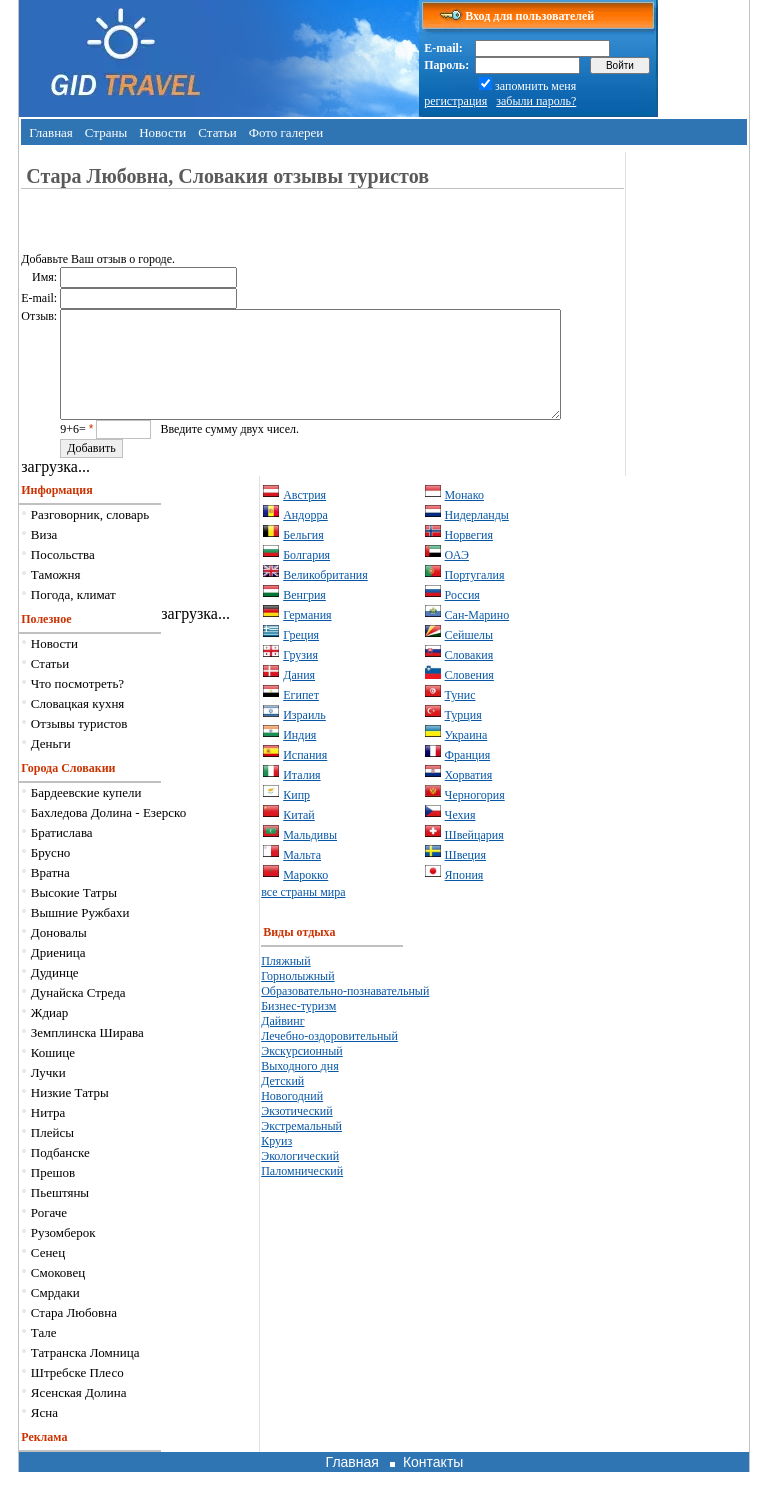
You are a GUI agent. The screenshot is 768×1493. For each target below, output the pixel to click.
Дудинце (55, 993)
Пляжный (285, 982)
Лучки (48, 1093)
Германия (307, 636)
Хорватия (469, 796)
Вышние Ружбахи (80, 933)
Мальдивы (310, 856)
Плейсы (52, 1153)
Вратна (50, 893)
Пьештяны (60, 1213)
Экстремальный (301, 1147)
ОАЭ (457, 576)
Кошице (53, 1073)
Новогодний (292, 1117)
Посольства (63, 575)
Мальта (302, 876)
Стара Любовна (74, 1333)
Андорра (305, 536)
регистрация (455, 101)
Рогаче (49, 1233)
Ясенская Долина (79, 1413)
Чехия (460, 836)
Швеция (465, 876)
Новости (162, 132)
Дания (299, 696)
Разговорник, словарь (90, 535)
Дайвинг (282, 1042)
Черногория (475, 816)
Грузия (300, 676)
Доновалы (59, 953)
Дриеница (58, 973)
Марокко (305, 896)
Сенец (48, 1273)
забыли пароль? (536, 101)
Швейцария (474, 856)
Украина (466, 756)
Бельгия (303, 556)
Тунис (460, 716)
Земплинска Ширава (87, 1053)
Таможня (56, 595)
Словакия (469, 676)
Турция (463, 736)
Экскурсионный (302, 1072)
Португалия (475, 596)
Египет (301, 716)
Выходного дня (299, 1087)
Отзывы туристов (79, 744)
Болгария (306, 576)
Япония (464, 896)
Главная (51, 132)
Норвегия (469, 556)
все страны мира (303, 913)
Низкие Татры (70, 1113)
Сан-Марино (477, 636)
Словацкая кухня (78, 724)
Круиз (276, 1162)
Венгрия (304, 616)
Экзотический (296, 1132)
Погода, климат (73, 615)
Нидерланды (477, 536)
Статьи (217, 132)
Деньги (51, 764)
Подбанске (60, 1173)
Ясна (44, 1433)
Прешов (53, 1193)
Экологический (300, 1177)
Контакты (433, 1483)
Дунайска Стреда (78, 1013)
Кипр (296, 816)
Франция (468, 776)
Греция (301, 656)
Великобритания (325, 596)
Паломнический (302, 1192)
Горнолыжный (297, 997)
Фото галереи (286, 132)
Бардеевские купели (86, 813)
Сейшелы (469, 656)
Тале (44, 1353)
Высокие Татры (74, 913)
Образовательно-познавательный (345, 1012)
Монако (464, 516)
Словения (469, 696)
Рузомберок (63, 1253)
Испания (305, 776)
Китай (299, 836)
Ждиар (50, 1033)
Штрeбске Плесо (77, 1393)
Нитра (48, 1133)
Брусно (51, 873)
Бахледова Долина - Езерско (108, 833)
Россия (462, 616)
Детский (282, 1102)
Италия (301, 796)
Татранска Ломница (85, 1373)
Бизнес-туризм (298, 1027)
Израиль (304, 736)
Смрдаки (55, 1313)
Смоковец (58, 1293)
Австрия (304, 516)
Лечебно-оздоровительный (329, 1057)
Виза (44, 555)
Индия (299, 756)
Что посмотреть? (77, 704)
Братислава (62, 853)
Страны (106, 132)
